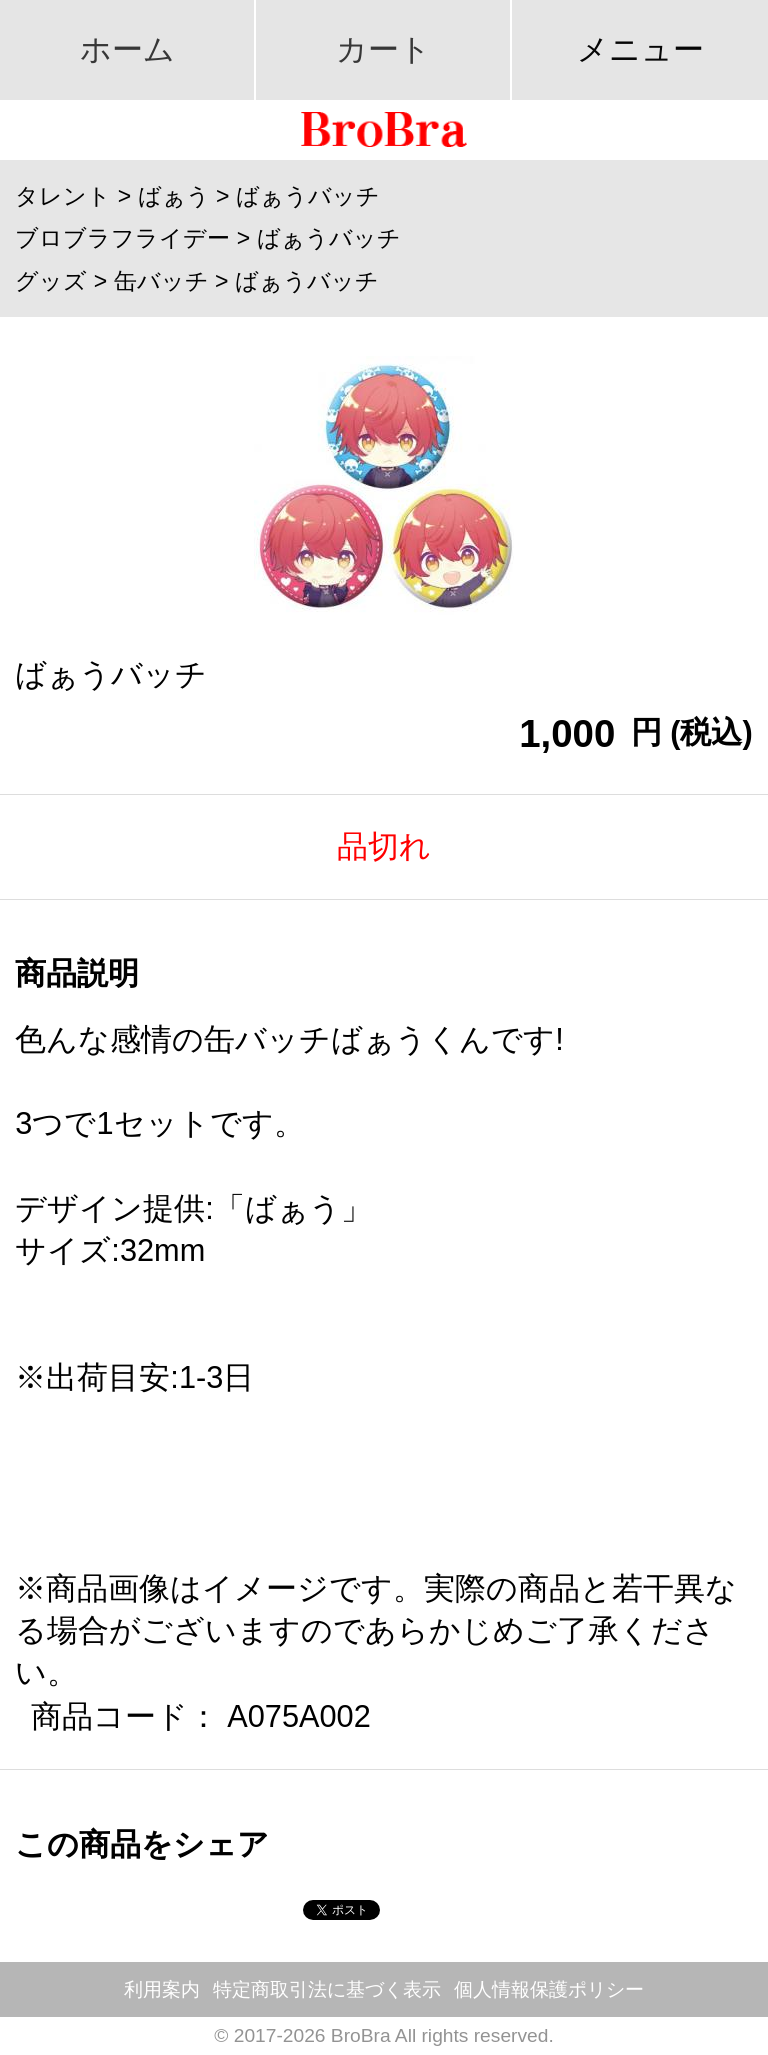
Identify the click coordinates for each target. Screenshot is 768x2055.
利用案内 (162, 1989)
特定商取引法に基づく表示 (327, 1989)
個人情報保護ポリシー (549, 1989)
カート (383, 49)
